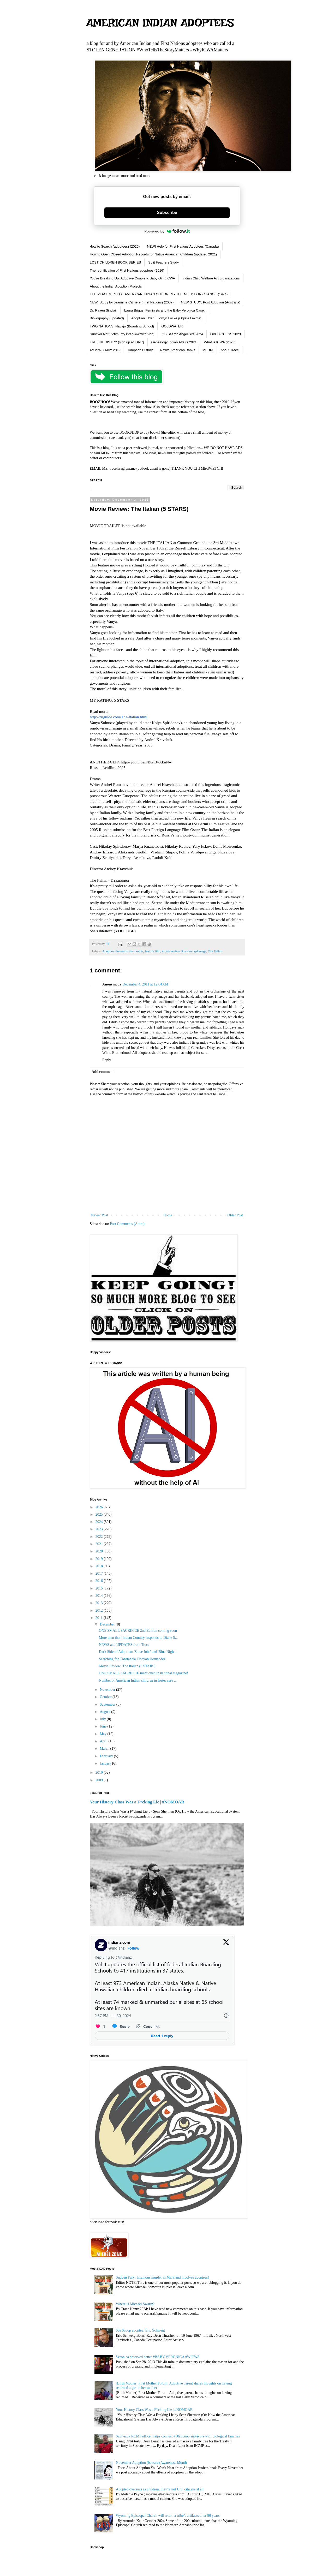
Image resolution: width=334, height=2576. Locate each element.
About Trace (229, 350)
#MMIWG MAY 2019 (105, 350)
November (108, 1690)
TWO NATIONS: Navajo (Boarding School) (122, 326)
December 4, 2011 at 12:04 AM (145, 984)
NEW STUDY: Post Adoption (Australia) (210, 302)
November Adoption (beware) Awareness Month (151, 2463)
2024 (100, 1522)
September (108, 1704)
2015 (100, 1588)
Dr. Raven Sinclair (103, 310)
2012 (100, 1610)
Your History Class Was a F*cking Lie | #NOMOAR (137, 1802)
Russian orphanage (193, 951)
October (106, 1697)
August (105, 1712)
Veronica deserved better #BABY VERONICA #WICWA (158, 2357)
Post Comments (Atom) (127, 1224)
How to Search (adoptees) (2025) (115, 246)
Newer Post (99, 1215)
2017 (100, 1573)
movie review (171, 951)
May (103, 1734)
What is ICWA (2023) (220, 342)
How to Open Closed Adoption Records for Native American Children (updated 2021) (153, 254)
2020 (100, 1551)
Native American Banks (177, 350)
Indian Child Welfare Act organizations (211, 278)
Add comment (103, 1072)
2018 (100, 1566)
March (105, 1748)
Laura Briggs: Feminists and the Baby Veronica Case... (165, 310)
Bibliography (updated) (107, 318)
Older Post (235, 1215)
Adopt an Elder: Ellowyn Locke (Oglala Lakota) (166, 318)
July (103, 1719)
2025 (100, 1514)
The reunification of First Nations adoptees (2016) (127, 270)
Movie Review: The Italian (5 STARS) (127, 1666)
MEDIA (207, 350)
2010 (100, 1772)
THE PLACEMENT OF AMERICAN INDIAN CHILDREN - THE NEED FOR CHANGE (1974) (159, 294)
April (104, 1741)
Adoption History (140, 350)
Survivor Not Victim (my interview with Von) (122, 334)
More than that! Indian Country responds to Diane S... (138, 1638)
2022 (100, 1537)
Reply (106, 1060)
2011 (100, 1618)
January (106, 1763)
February (107, 1756)
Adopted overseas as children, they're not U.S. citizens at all (160, 2489)
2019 (100, 1559)
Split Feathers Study (163, 262)
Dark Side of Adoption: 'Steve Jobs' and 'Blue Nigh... (137, 1652)
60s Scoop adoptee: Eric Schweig (140, 2330)
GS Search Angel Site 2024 (182, 334)
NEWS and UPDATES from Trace (124, 1645)
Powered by (167, 231)
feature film (152, 951)
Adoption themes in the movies (122, 951)
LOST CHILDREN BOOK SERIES (115, 262)
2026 (100, 1507)
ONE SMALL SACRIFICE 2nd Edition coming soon (138, 1631)
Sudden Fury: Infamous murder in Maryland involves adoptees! (162, 2277)
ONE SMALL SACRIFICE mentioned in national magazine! (143, 1673)
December (108, 1624)
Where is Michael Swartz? (135, 2304)
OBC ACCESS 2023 (225, 334)
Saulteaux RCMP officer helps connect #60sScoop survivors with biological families (178, 2436)
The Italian (215, 951)
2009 (100, 1780)
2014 (100, 1596)
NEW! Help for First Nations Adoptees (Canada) (183, 246)
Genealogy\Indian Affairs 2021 (174, 342)
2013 (100, 1603)
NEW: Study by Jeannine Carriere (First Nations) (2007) (132, 302)
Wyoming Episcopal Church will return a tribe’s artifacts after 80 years (167, 2516)
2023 (100, 1529)
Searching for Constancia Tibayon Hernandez (132, 1659)
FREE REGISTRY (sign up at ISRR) (117, 342)
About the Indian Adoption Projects (116, 286)
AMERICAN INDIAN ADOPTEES (160, 22)
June (103, 1726)
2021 (100, 1544)
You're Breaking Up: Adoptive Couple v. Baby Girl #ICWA (132, 278)
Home (167, 1215)
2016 (100, 1581)
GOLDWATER (172, 326)
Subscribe (167, 212)
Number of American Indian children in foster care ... (138, 1680)
